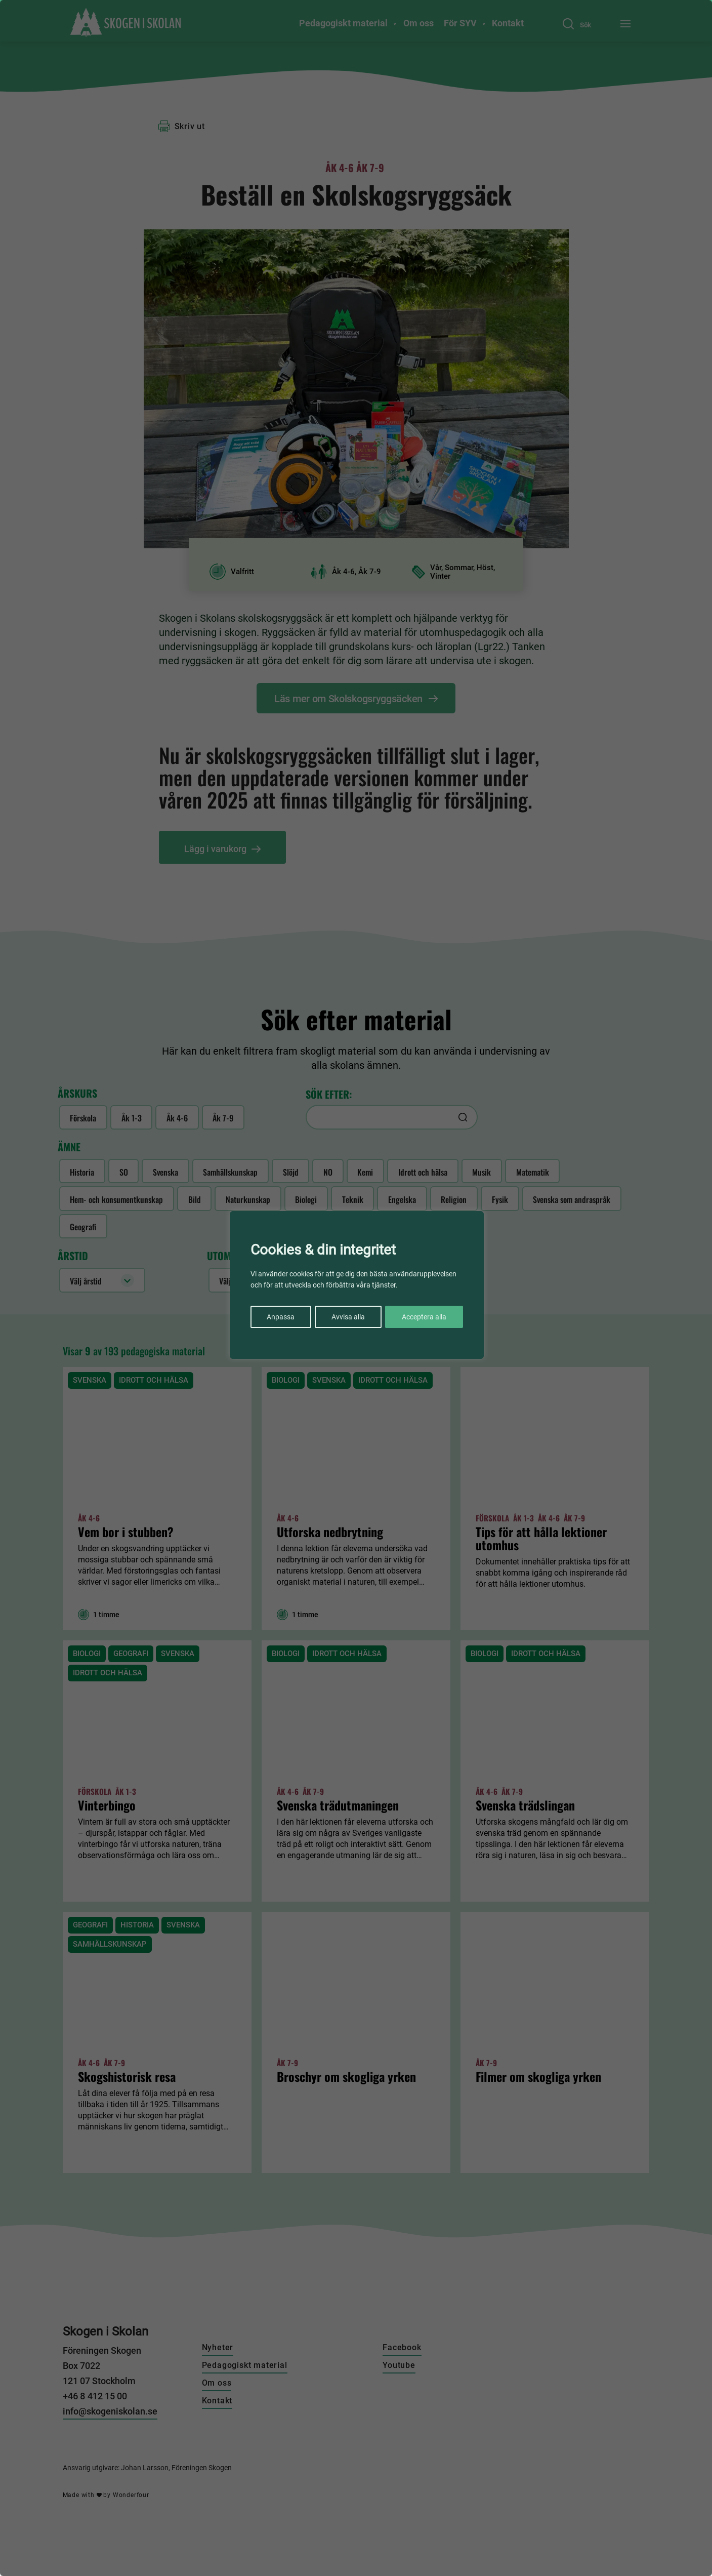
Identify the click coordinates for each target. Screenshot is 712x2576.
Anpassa (281, 1317)
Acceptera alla (424, 1317)
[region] (356, 1288)
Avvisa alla (348, 1317)
